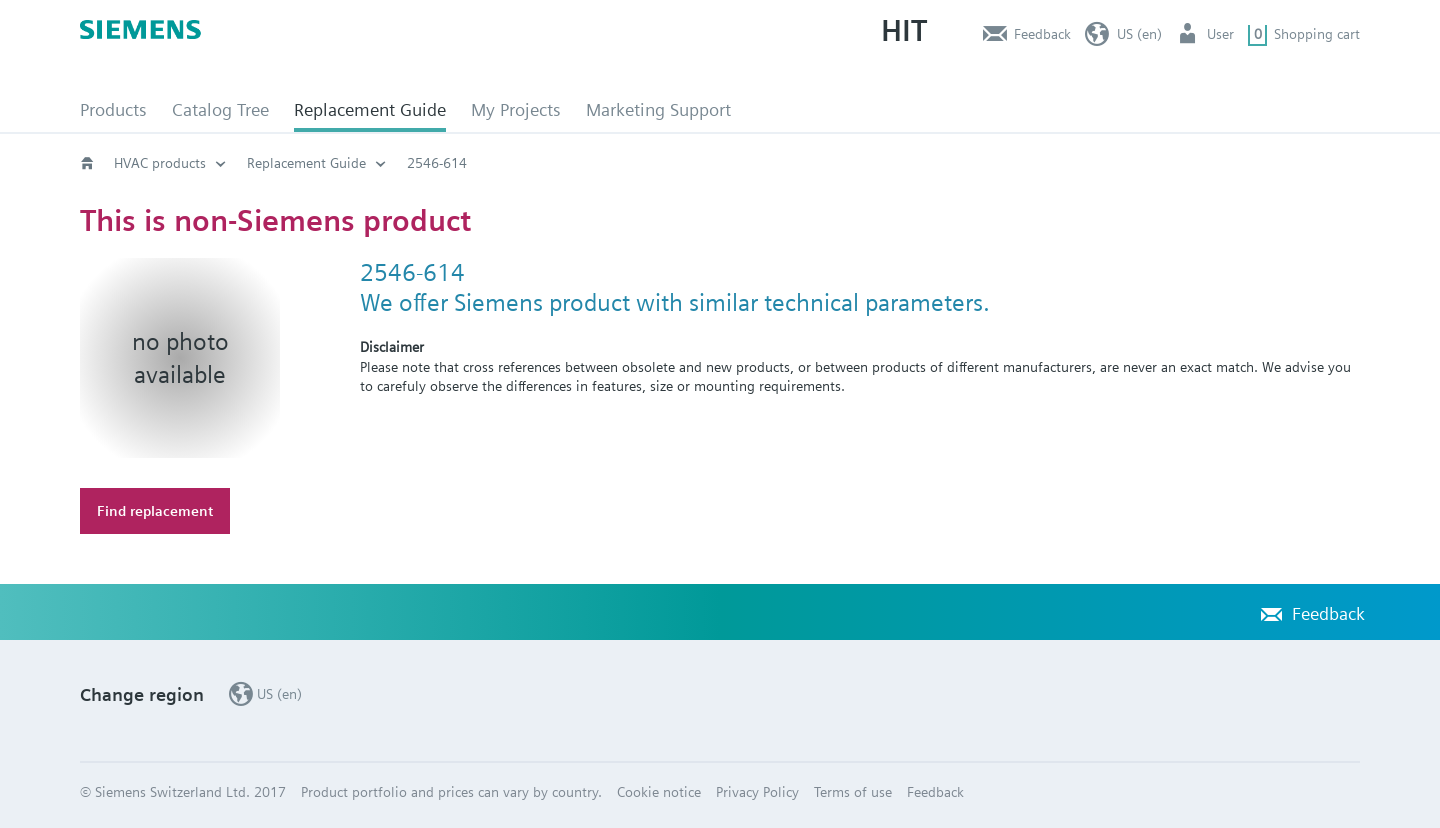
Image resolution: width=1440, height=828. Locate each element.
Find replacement (155, 511)
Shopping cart (1317, 34)
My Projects (516, 109)
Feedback (1042, 34)
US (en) (1139, 34)
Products (113, 109)
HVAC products (160, 163)
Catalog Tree (220, 109)
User (1220, 34)
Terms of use (853, 792)
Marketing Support (658, 109)
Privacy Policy (757, 792)
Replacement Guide (370, 109)
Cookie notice (659, 792)
